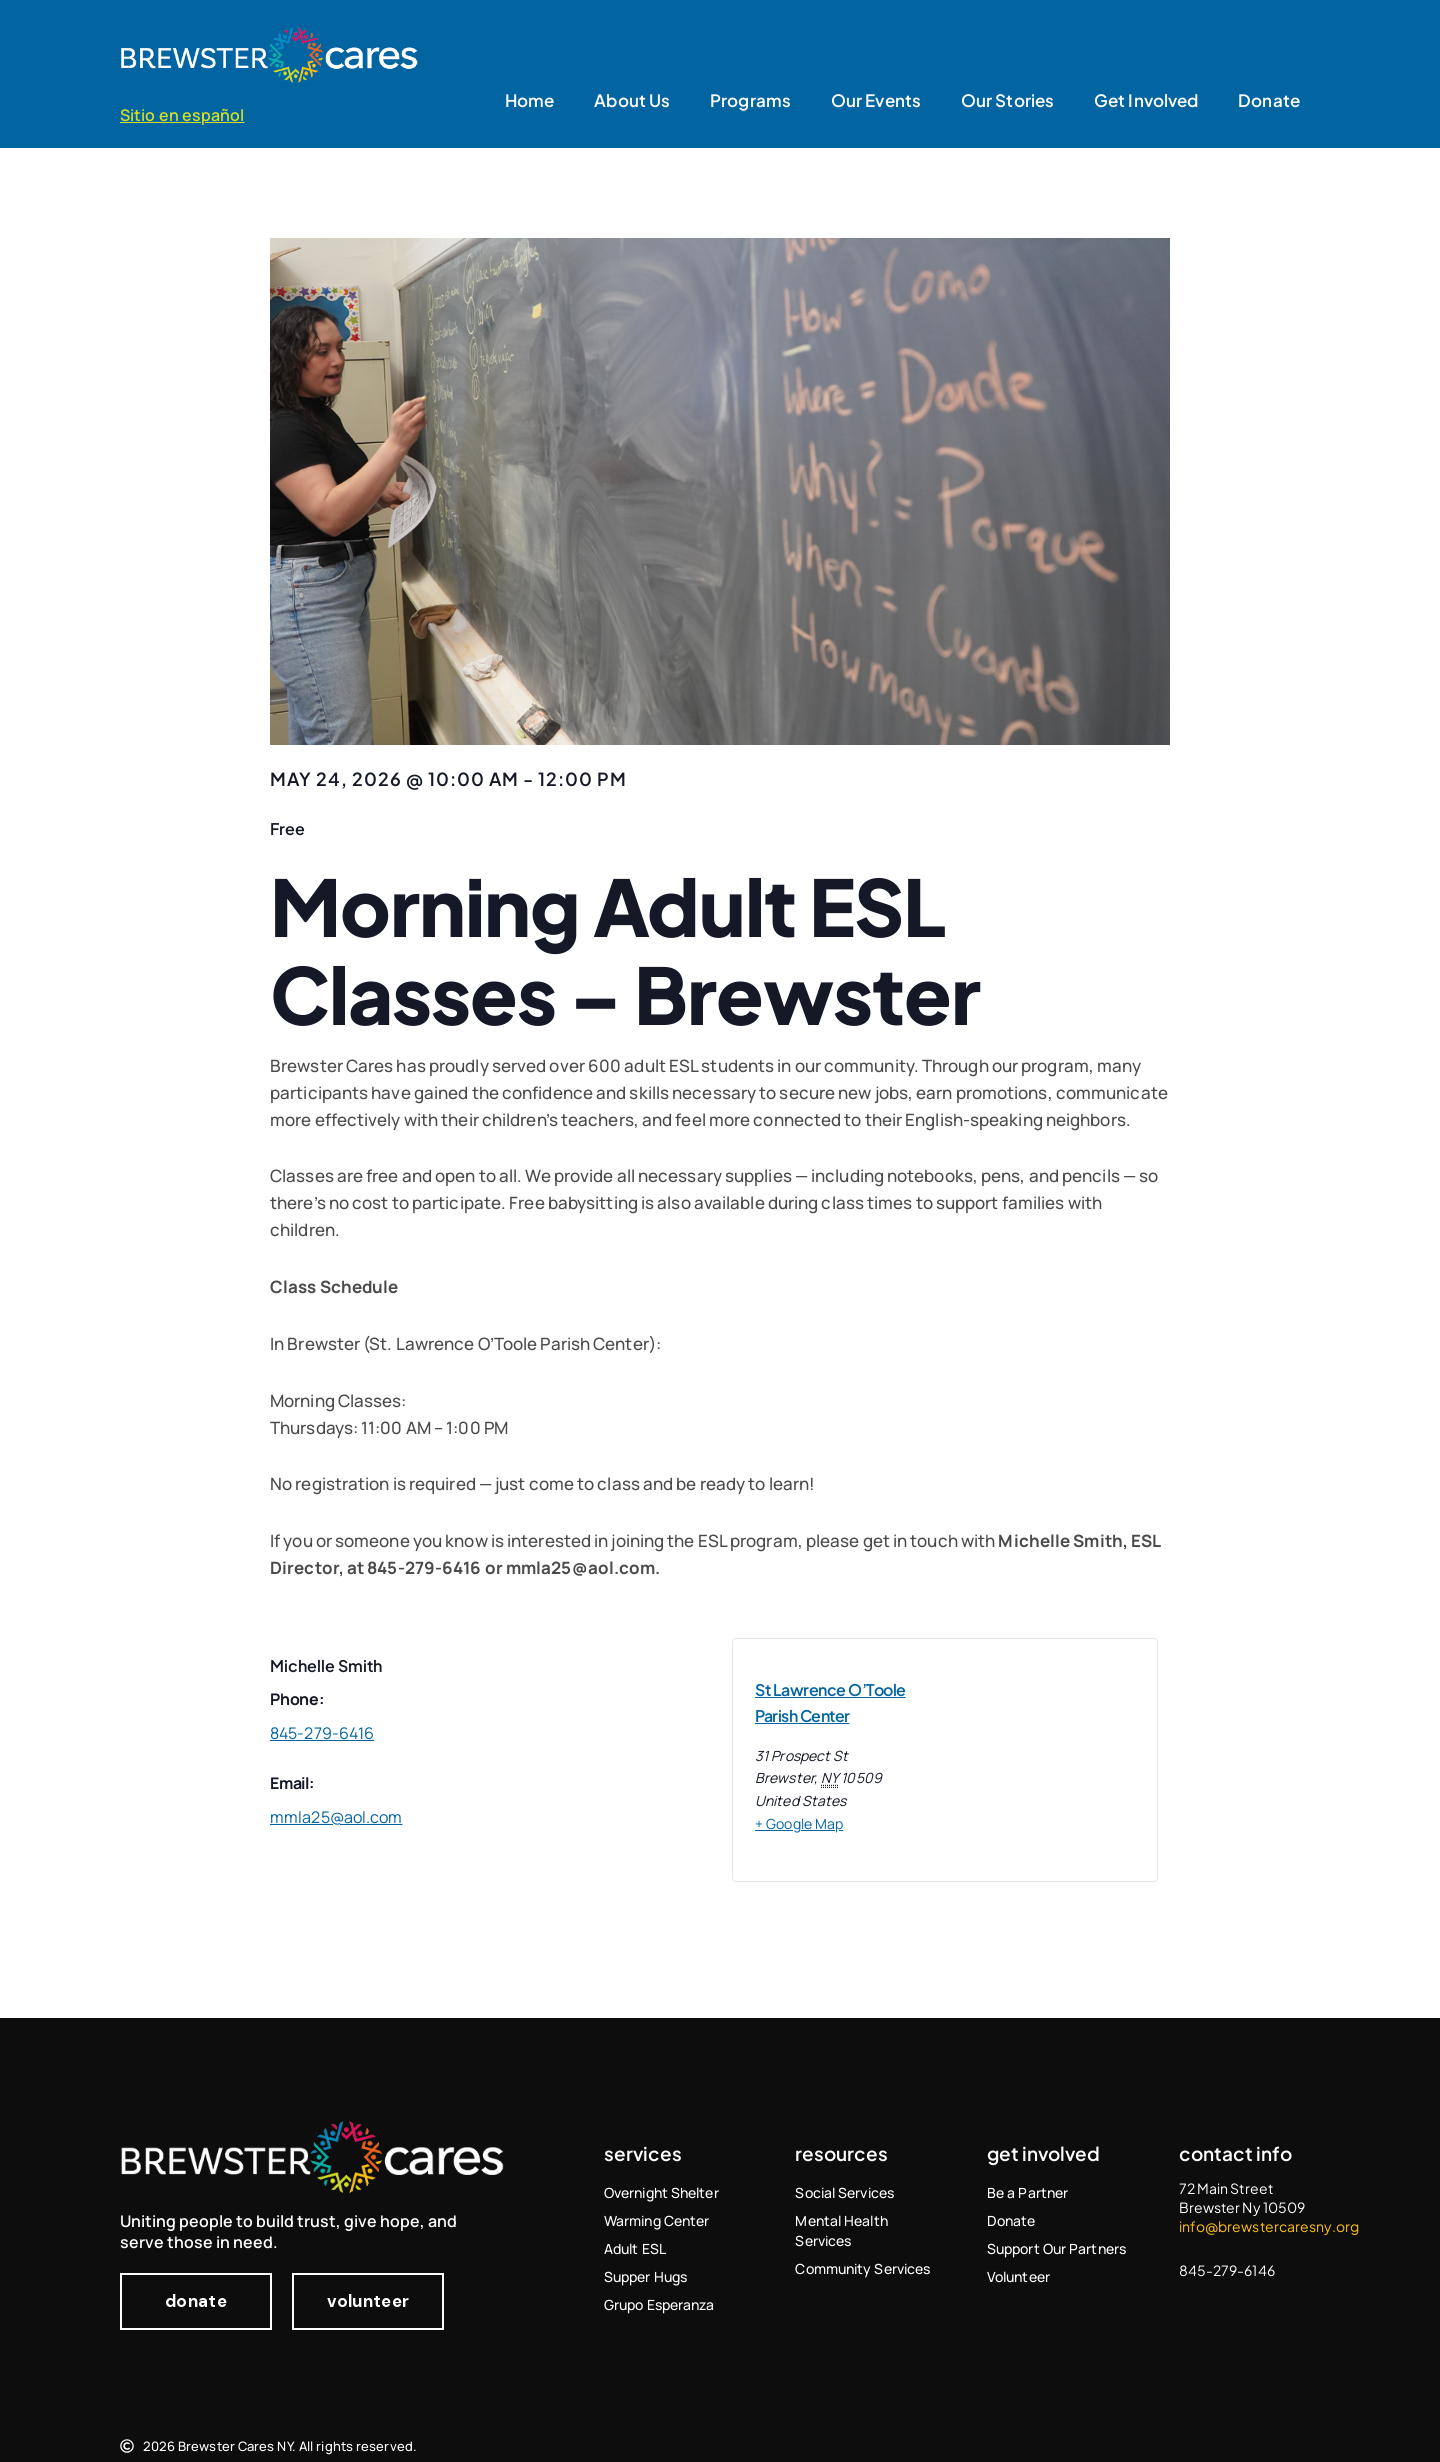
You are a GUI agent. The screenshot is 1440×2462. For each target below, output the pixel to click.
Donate (1269, 100)
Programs (750, 100)
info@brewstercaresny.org (1269, 2226)
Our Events (876, 100)
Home (529, 100)
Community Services (862, 2268)
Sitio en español (182, 115)
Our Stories (1007, 100)
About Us (632, 100)
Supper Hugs (645, 2276)
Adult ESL (635, 2248)
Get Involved (1146, 100)
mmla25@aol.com (580, 1567)
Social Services (844, 2192)
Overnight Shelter (661, 2192)
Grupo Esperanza (659, 2304)
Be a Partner (1027, 2192)
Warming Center (656, 2220)
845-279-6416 (322, 1733)
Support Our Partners (1056, 2248)
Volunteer (1018, 2276)
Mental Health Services (841, 2230)
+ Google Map (799, 1823)
